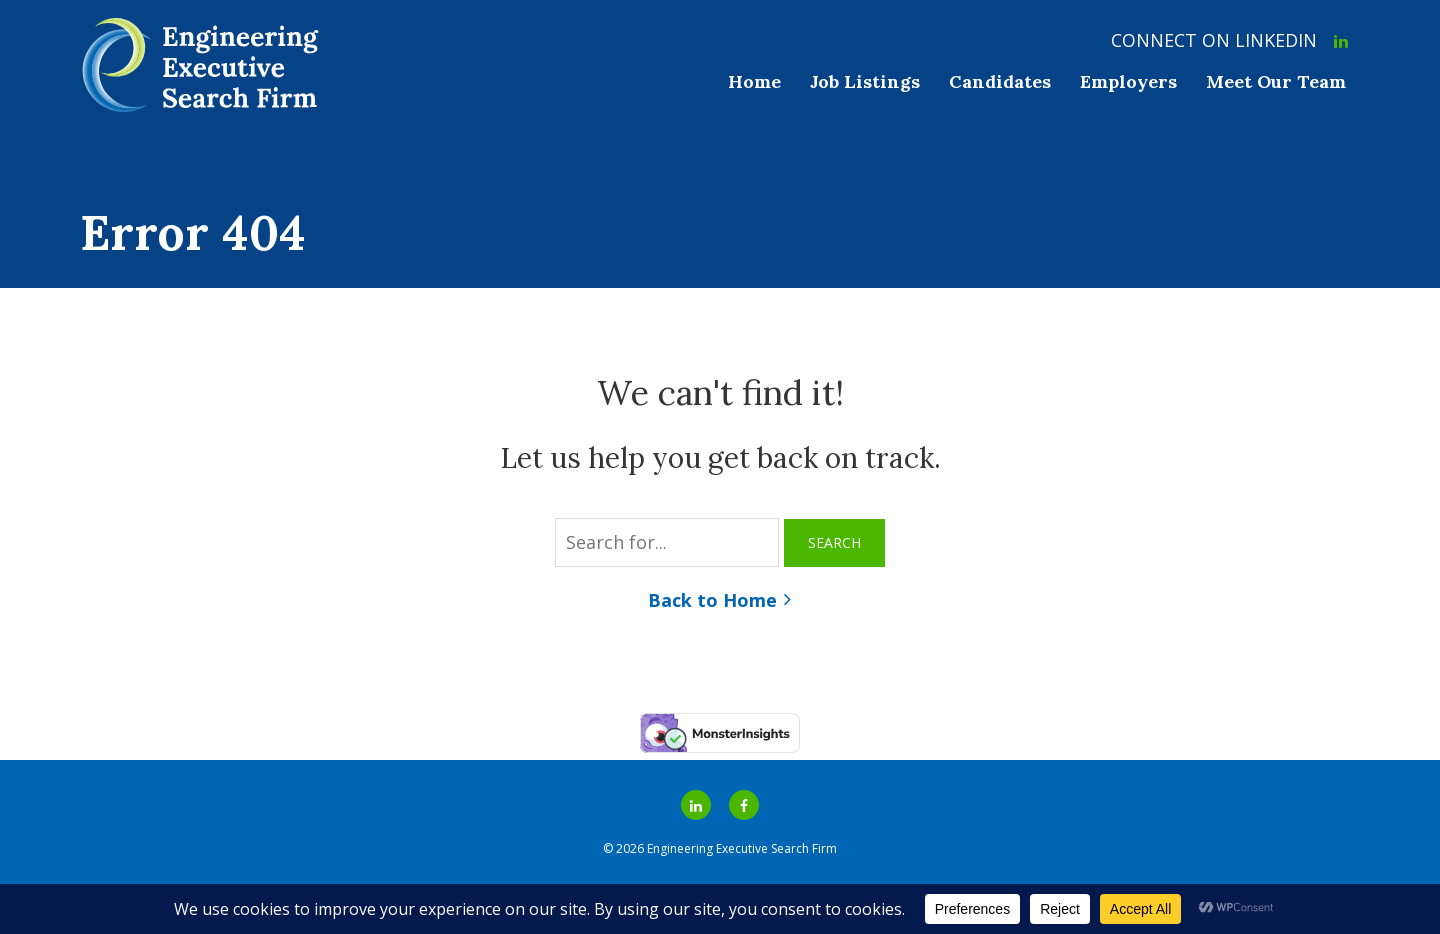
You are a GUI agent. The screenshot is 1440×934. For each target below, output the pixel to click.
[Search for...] (667, 542)
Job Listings (865, 81)
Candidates (1000, 81)
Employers (1128, 81)
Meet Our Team (1276, 81)
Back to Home (712, 600)
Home (754, 81)
